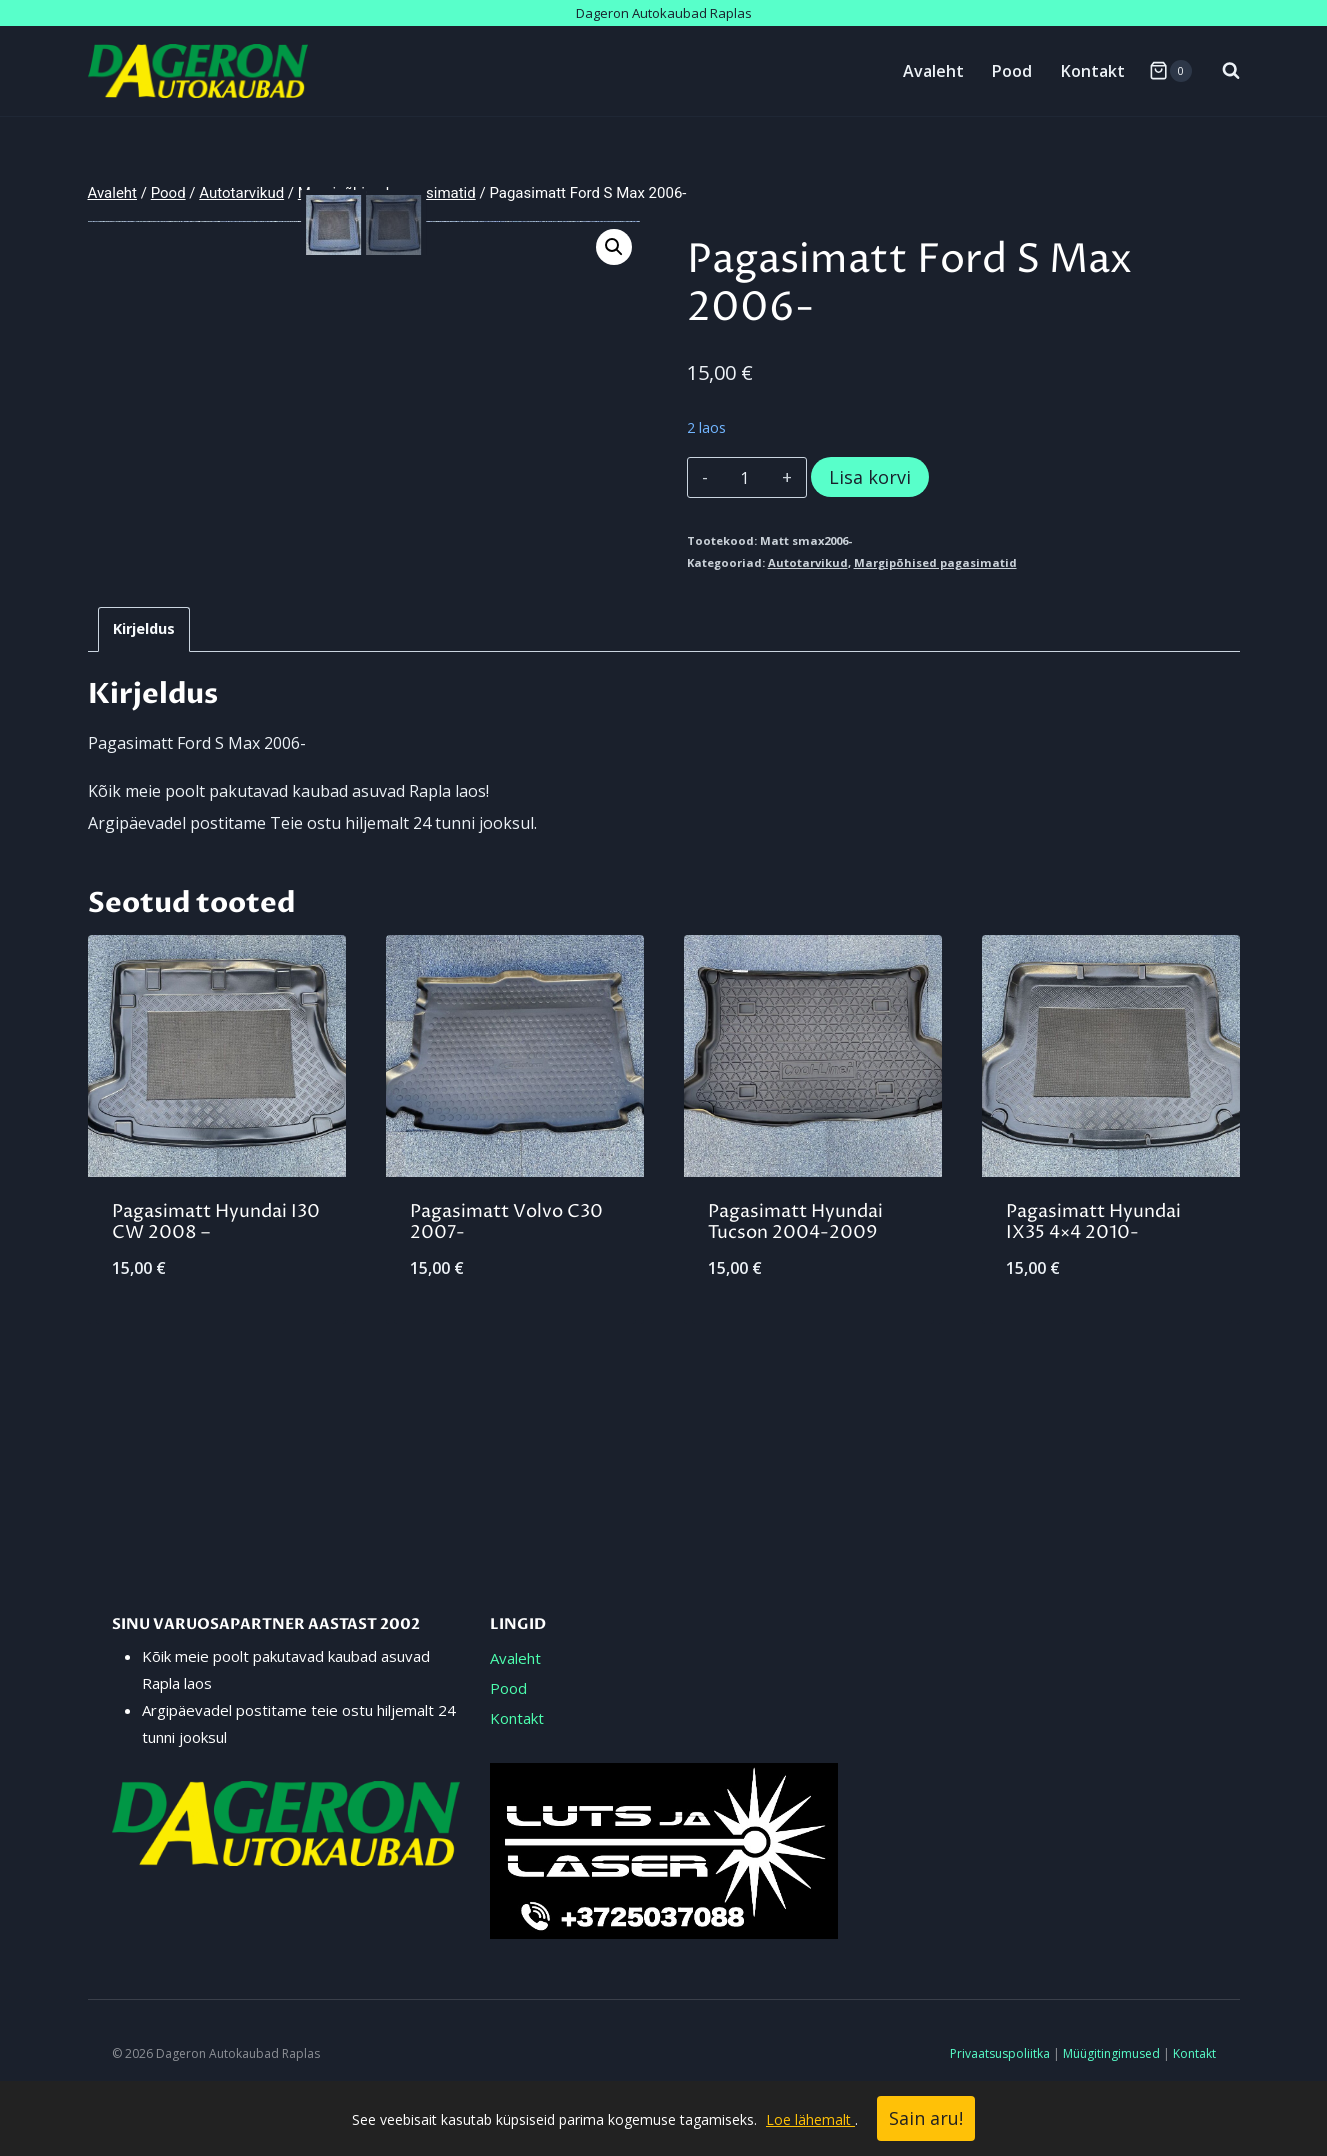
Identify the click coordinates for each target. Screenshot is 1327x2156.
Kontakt (1093, 71)
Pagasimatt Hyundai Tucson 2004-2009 (795, 1326)
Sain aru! (926, 2118)
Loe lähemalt (810, 2119)
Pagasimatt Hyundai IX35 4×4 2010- (1093, 1326)
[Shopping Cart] (1170, 71)
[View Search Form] (1221, 71)
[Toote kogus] (744, 478)
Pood (1012, 71)
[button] (614, 247)
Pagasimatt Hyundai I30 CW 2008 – (216, 1326)
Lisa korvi (870, 477)
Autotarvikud (808, 562)
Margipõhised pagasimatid (935, 562)
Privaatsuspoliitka (1000, 2053)
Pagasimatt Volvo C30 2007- (506, 1326)
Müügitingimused (1111, 2053)
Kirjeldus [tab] (144, 732)
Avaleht (933, 71)
